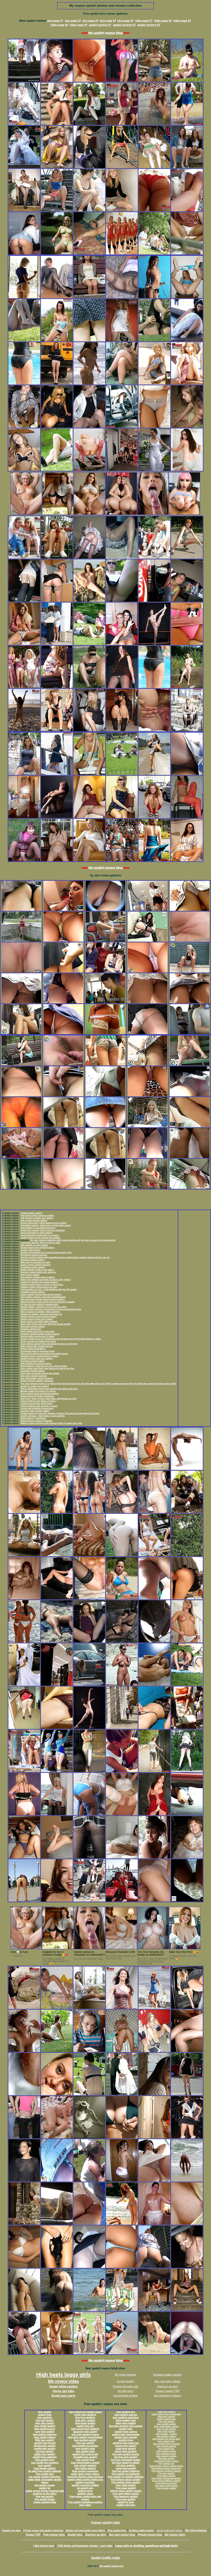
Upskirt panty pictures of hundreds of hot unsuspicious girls (50, 1309)
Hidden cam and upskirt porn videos (85, 2530)
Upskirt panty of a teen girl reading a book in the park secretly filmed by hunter (59, 1413)
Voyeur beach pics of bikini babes (37, 1247)
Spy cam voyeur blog (122, 2534)
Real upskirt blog (116, 2530)
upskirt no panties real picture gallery (39, 1282)
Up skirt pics (125, 2391)
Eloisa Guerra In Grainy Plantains (37, 1396)
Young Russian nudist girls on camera (39, 1235)
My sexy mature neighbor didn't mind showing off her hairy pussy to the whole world (73, 1240)
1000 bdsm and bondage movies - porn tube (85, 2545)
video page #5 (78, 25)
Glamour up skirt (167, 2386)
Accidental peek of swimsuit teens (37, 1351)
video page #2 (163, 20)
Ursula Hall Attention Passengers (37, 1408)
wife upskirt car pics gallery (34, 1245)
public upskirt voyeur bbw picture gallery (41, 1294)
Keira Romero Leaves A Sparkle (36, 1421)
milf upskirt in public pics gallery (36, 1218)
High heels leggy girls (63, 2374)
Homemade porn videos (169, 2530)
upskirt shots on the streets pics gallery (40, 1238)
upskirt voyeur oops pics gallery (36, 1358)
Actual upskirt (125, 2381)
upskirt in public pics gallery (34, 1386)
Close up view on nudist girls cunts (38, 1341)
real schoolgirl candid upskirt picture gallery (42, 1299)
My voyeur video (63, 2381)
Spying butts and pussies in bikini (37, 1336)
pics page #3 (90, 20)
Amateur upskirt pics (30, 1329)
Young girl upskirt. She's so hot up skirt (40, 1242)
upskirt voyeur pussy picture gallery (38, 1316)
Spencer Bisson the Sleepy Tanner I (38, 1401)
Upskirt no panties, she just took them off (41, 1314)
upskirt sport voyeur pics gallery (36, 1319)
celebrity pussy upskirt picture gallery (39, 1356)
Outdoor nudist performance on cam (38, 1287)
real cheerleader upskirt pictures (36, 1378)
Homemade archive (125, 2395)
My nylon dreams (125, 2374)
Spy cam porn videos (168, 2381)
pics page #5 (125, 20)
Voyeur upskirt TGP (168, 2391)
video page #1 (144, 20)
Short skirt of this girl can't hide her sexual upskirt (45, 1324)
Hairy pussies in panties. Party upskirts (40, 1312)
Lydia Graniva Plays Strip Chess (36, 1403)
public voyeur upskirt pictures (35, 1265)
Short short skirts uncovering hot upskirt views (44, 1353)
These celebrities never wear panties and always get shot (49, 1389)
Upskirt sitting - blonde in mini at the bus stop (43, 1307)
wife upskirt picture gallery (33, 1220)
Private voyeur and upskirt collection (43, 2530)
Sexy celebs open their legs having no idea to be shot (47, 1368)
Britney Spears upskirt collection (36, 1381)
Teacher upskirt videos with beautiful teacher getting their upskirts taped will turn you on (65, 1257)
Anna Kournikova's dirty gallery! (36, 1233)
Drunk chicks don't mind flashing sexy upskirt (43, 1223)
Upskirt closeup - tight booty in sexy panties (42, 1416)
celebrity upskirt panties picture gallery (40, 1334)
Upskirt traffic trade (105, 2558)
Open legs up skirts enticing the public (39, 1373)
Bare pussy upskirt (29, 1275)
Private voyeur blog (150, 2534)
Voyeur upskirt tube (105, 2523)
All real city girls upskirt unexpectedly (39, 1304)
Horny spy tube (63, 2391)
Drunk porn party (63, 2396)
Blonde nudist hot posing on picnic (38, 1391)
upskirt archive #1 (100, 25)
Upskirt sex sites (11, 2530)
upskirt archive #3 (148, 25)
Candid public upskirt (31, 1213)
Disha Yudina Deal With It (33, 1349)
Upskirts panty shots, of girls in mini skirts (41, 1284)
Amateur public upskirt (167, 2374)
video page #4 (59, 25)
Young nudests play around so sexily (38, 1406)
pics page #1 (55, 20)
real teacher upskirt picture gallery (37, 1277)
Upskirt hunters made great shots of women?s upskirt (47, 1302)
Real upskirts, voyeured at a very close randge (43, 1366)
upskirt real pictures (30, 1250)
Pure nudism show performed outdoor (39, 1393)
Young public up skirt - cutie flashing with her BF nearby (48, 1289)
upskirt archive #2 (124, 25)
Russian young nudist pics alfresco (38, 1272)
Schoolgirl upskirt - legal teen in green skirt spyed (45, 1225)
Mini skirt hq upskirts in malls (35, 1262)
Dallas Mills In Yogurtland (33, 1418)
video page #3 (182, 20)
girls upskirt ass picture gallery (36, 1363)
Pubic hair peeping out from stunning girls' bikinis (45, 1279)
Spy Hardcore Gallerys (167, 2395)
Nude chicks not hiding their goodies (38, 1321)
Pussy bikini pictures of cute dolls (37, 1331)
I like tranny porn (44, 2545)
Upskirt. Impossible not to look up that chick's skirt (46, 1252)
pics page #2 (73, 20)
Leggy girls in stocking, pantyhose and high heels (146, 2545)
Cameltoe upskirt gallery (32, 1260)
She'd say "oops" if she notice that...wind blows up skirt (48, 1398)
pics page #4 (108, 20)
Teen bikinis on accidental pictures (37, 1228)
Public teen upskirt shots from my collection (42, 1230)
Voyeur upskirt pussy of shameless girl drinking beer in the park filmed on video (60, 1339)
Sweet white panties (63, 2386)
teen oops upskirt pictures (33, 1376)
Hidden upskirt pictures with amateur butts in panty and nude (51, 1423)
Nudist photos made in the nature (37, 1270)
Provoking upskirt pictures (33, 1255)
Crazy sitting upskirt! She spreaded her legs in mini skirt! (49, 1344)
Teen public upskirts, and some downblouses (43, 1297)
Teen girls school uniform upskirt (37, 1215)
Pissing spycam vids (125, 2386)
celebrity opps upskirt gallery (35, 1411)
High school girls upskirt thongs (36, 1346)
